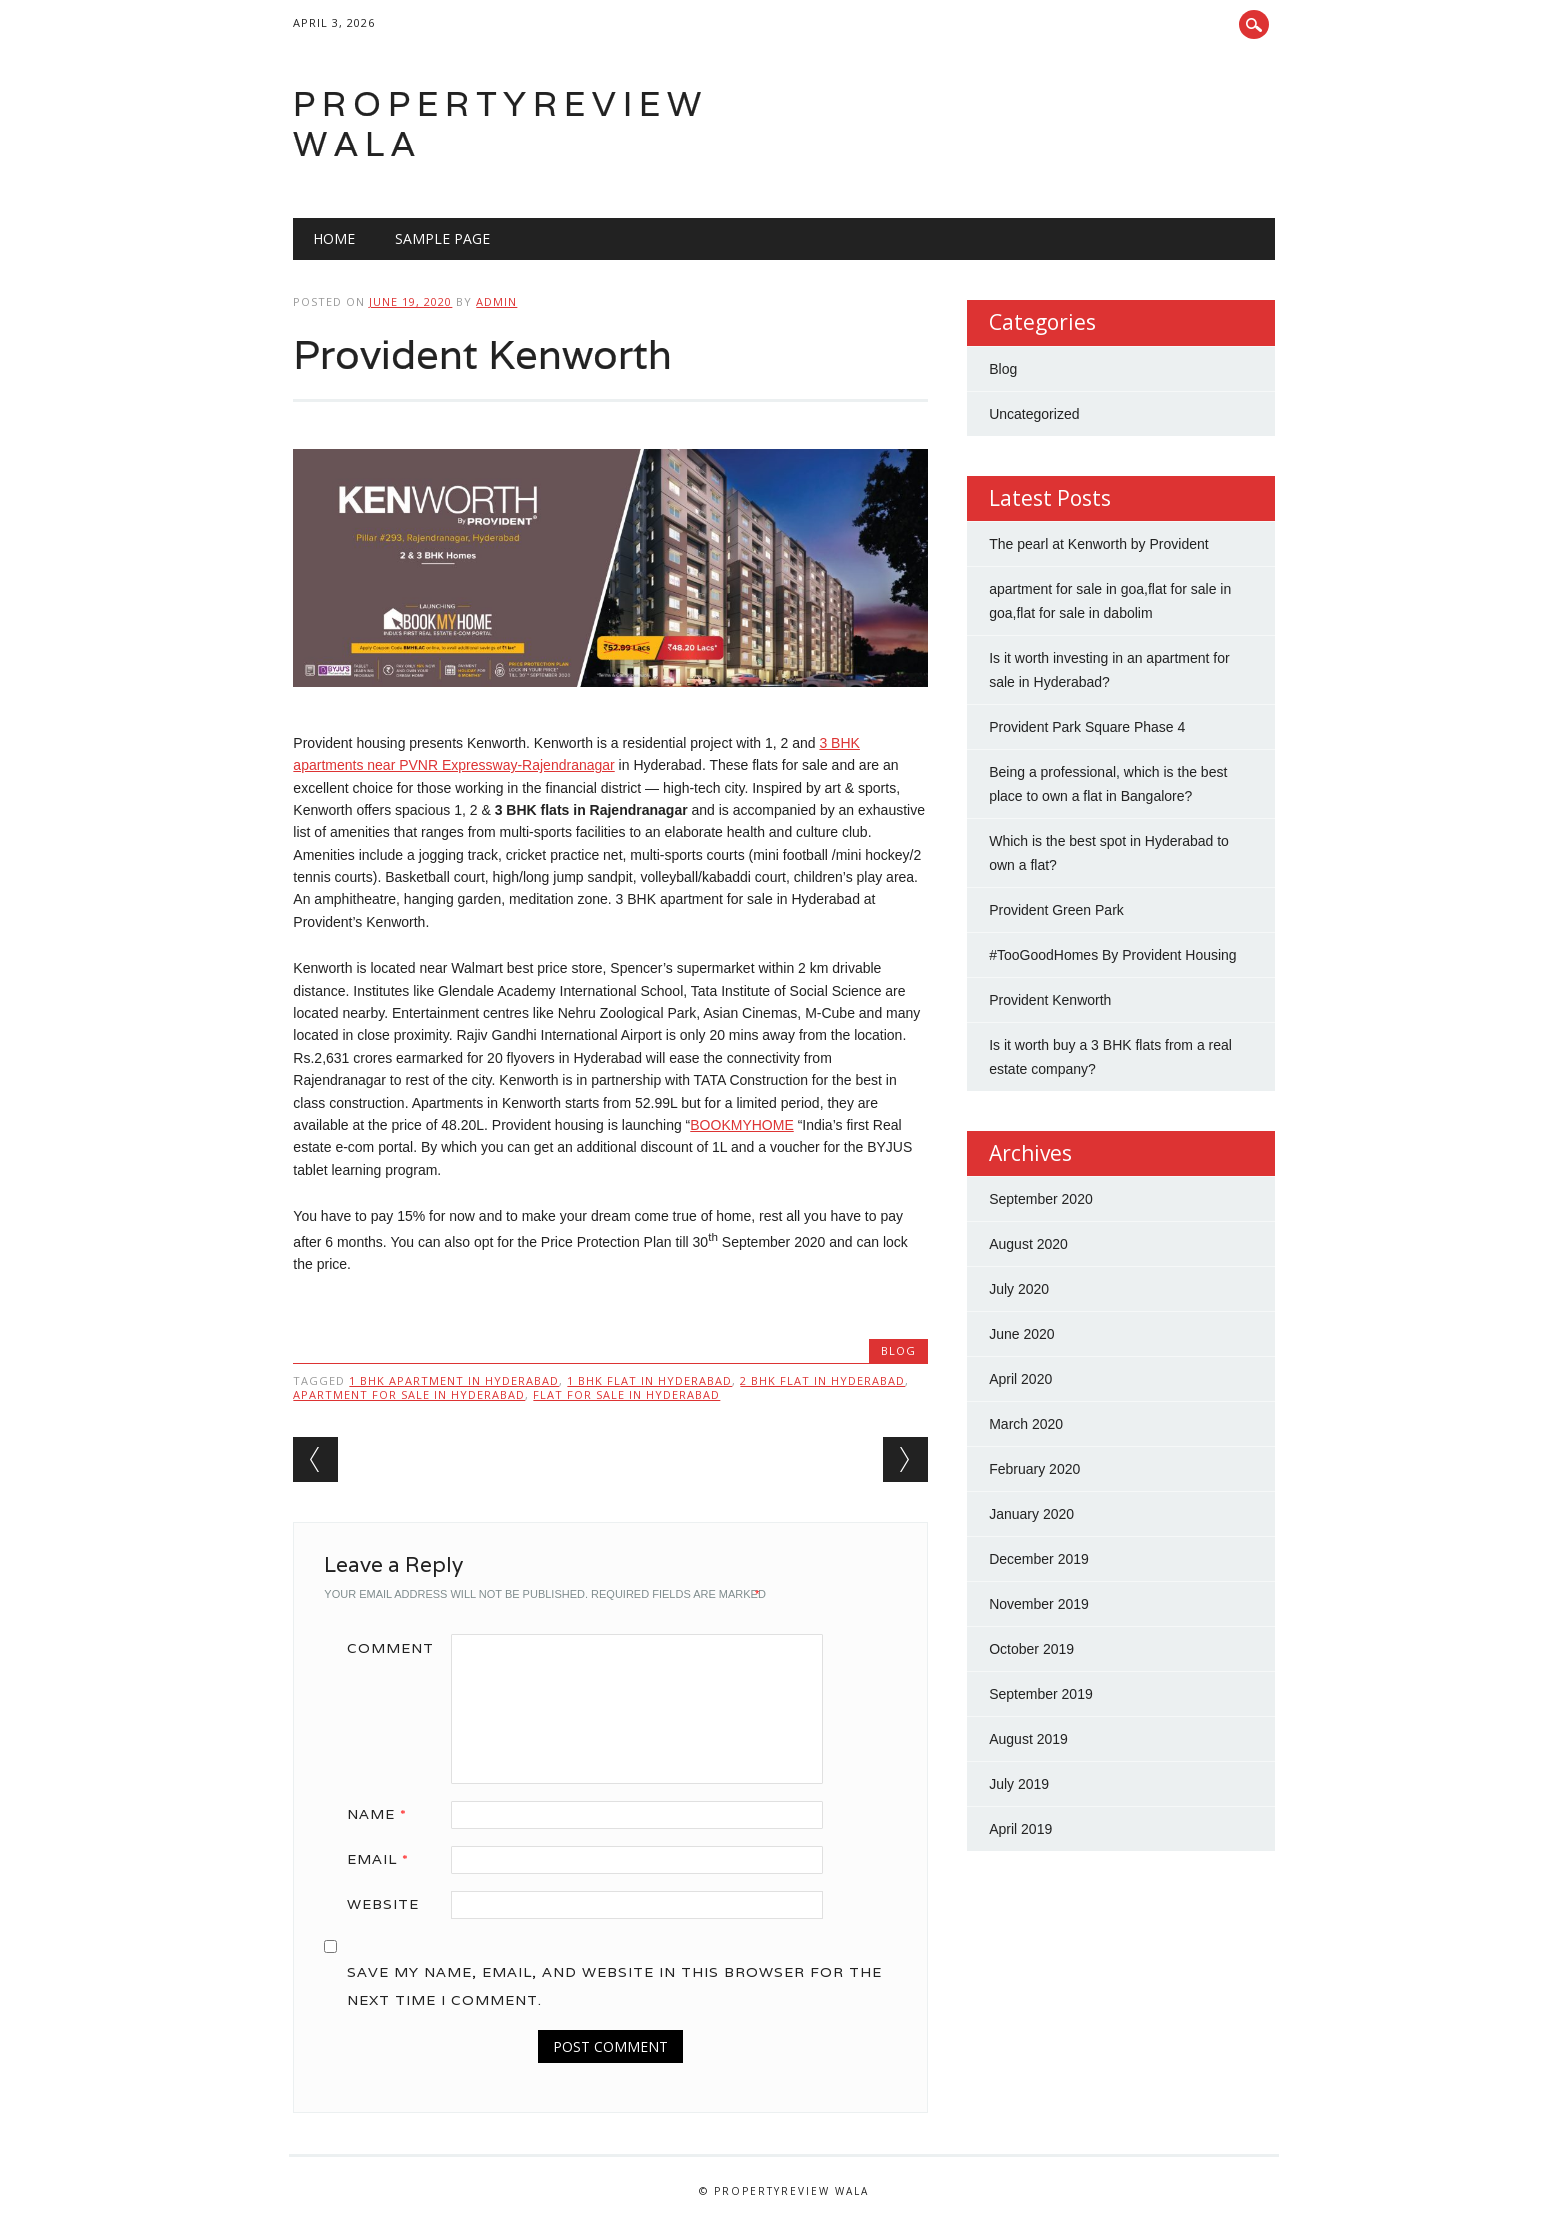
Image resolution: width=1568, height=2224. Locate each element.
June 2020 (1021, 1334)
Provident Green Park (1056, 910)
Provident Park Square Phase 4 (1087, 727)
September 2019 (1041, 1694)
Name (384, 1814)
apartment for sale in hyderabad (409, 1394)
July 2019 (1019, 1784)
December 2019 (1039, 1559)
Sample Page (442, 238)
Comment (390, 1648)
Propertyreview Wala (500, 123)
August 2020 (1028, 1244)
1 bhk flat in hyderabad (649, 1380)
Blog (898, 1350)
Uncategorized (1034, 414)
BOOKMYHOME (741, 1125)
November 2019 (1039, 1604)
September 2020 (1041, 1199)
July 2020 (1019, 1289)
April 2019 (1020, 1829)
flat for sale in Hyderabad (626, 1394)
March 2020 (1026, 1424)
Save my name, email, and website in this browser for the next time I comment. (614, 1986)
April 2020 (1020, 1379)
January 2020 (1031, 1514)
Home (334, 238)
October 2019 (1031, 1649)
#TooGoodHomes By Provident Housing (1112, 955)
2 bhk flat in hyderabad (822, 1380)
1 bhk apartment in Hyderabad (454, 1380)
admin (496, 301)
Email (385, 1859)
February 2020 (1034, 1469)
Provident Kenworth (1050, 1000)
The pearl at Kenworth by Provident (1098, 544)
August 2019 (1028, 1739)
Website (383, 1904)
